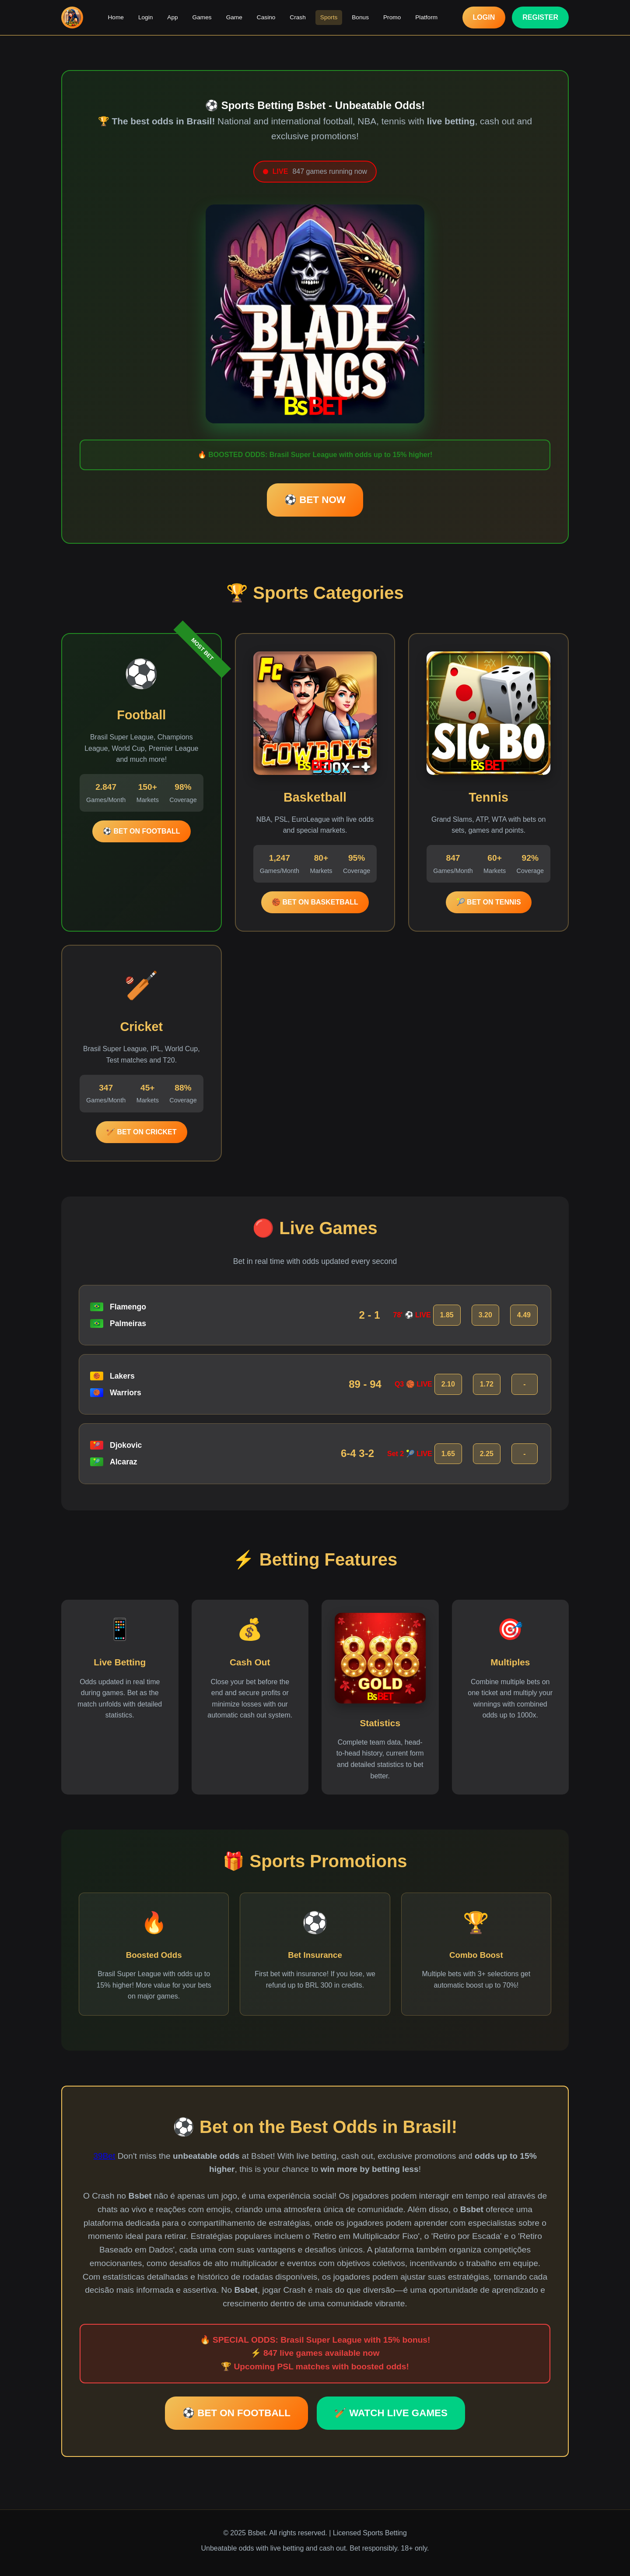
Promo (390, 17)
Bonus (359, 17)
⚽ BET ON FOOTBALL (141, 831)
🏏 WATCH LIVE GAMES (391, 2412)
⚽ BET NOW (315, 499)
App (174, 17)
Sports (327, 17)
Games (203, 17)
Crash (297, 17)
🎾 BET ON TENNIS (488, 902)
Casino (266, 17)
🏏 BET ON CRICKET (141, 1132)
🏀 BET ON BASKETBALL (315, 902)
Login (147, 17)
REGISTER (540, 17)
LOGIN (484, 17)
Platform (424, 17)
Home (118, 17)
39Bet (104, 2156)
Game (235, 17)
